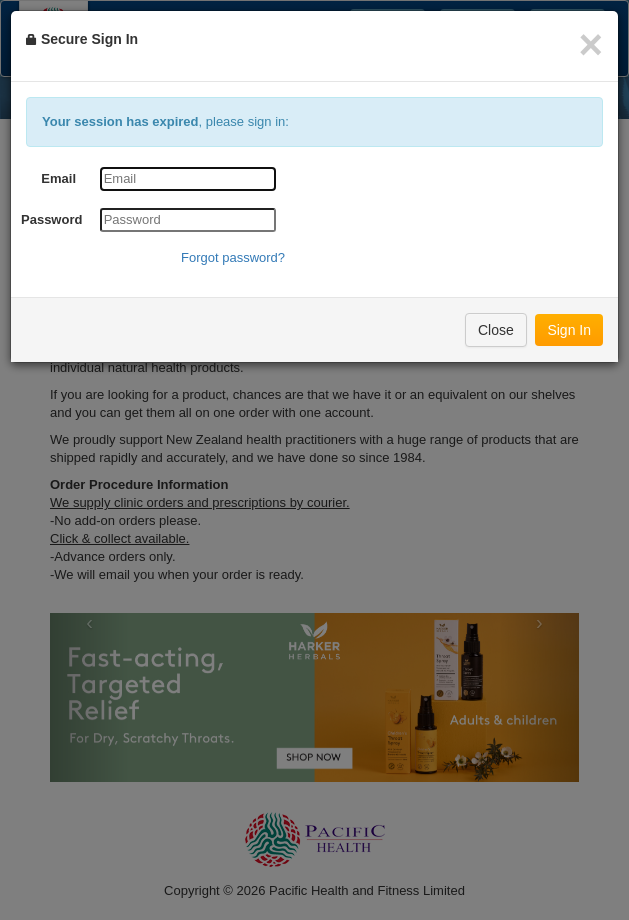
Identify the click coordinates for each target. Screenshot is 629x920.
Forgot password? (233, 257)
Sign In (569, 330)
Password (51, 219)
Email (58, 178)
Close (496, 330)
